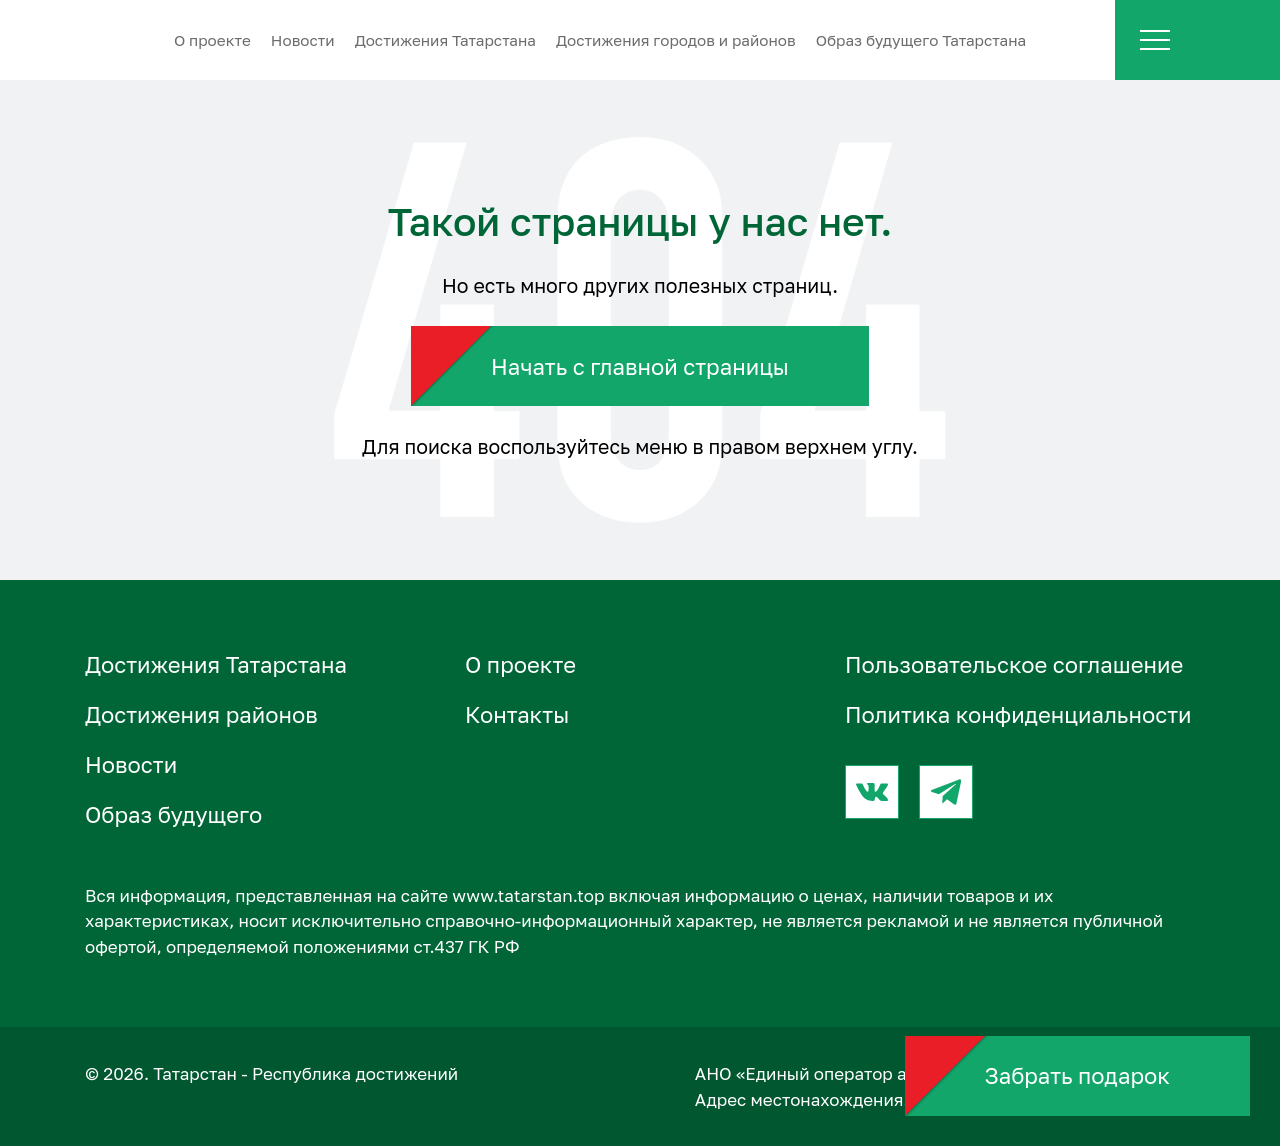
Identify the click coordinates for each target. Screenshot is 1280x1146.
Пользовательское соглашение (1014, 664)
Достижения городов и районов (676, 40)
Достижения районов (201, 714)
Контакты (517, 714)
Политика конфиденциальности (1018, 714)
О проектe (212, 40)
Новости (303, 40)
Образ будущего (173, 814)
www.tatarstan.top (528, 895)
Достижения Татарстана (445, 40)
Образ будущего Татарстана (921, 40)
